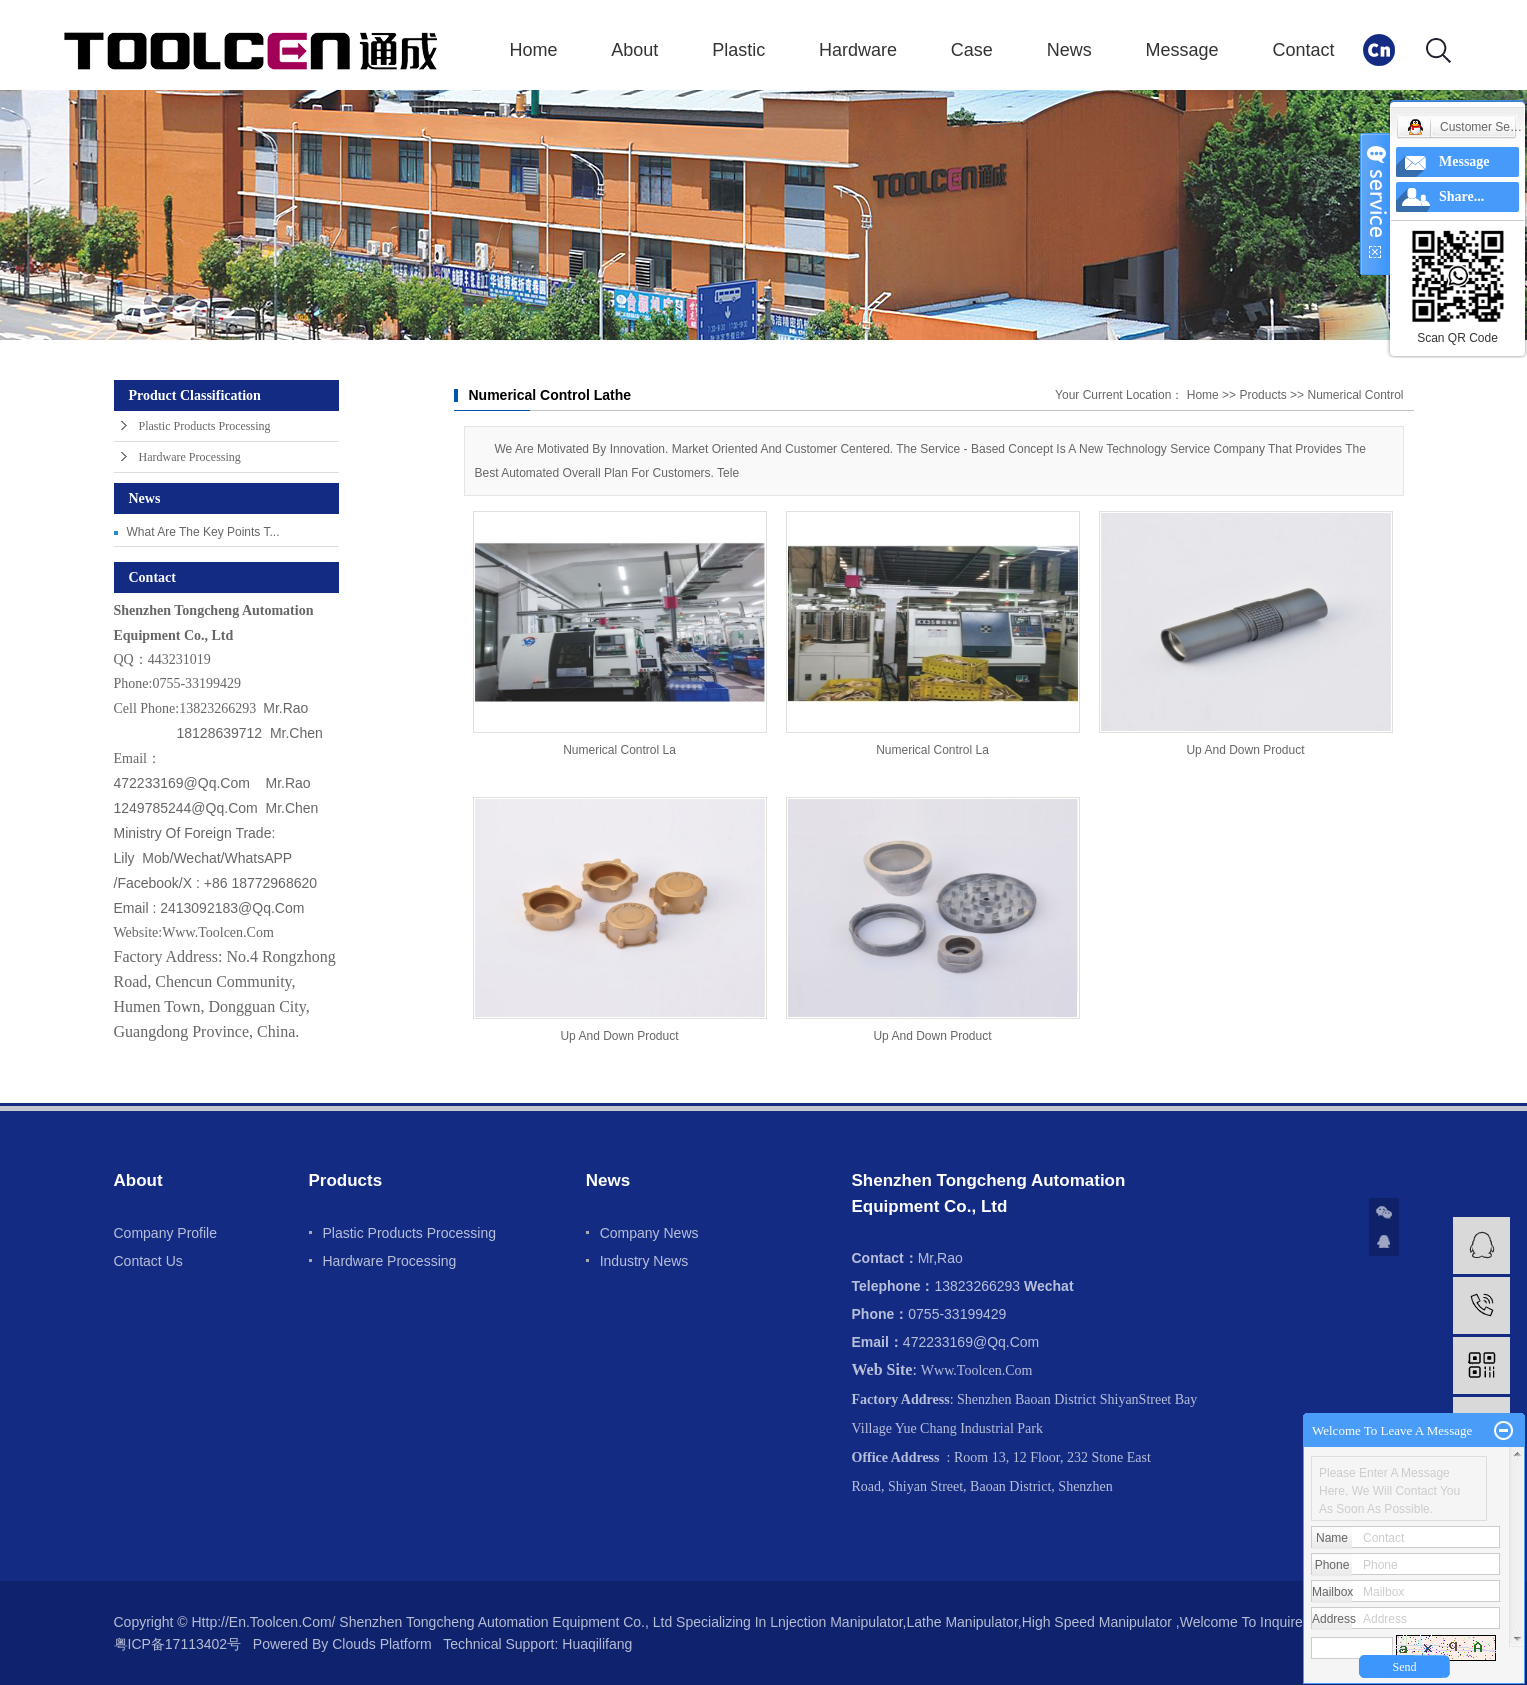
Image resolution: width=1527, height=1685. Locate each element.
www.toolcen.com (218, 932)
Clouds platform (382, 1644)
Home (534, 50)
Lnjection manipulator (836, 1622)
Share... (1461, 196)
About (634, 50)
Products (1262, 395)
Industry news (644, 1261)
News (1069, 50)
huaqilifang (595, 1644)
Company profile (166, 1233)
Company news (649, 1233)
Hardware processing (190, 457)
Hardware (858, 50)
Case (972, 50)
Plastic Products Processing (205, 426)
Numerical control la (619, 750)
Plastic (738, 50)
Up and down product (1245, 750)
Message (1182, 50)
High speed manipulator (1097, 1622)
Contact (1303, 50)
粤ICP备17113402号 (178, 1644)
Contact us (148, 1261)
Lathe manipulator (961, 1622)
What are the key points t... (203, 532)
